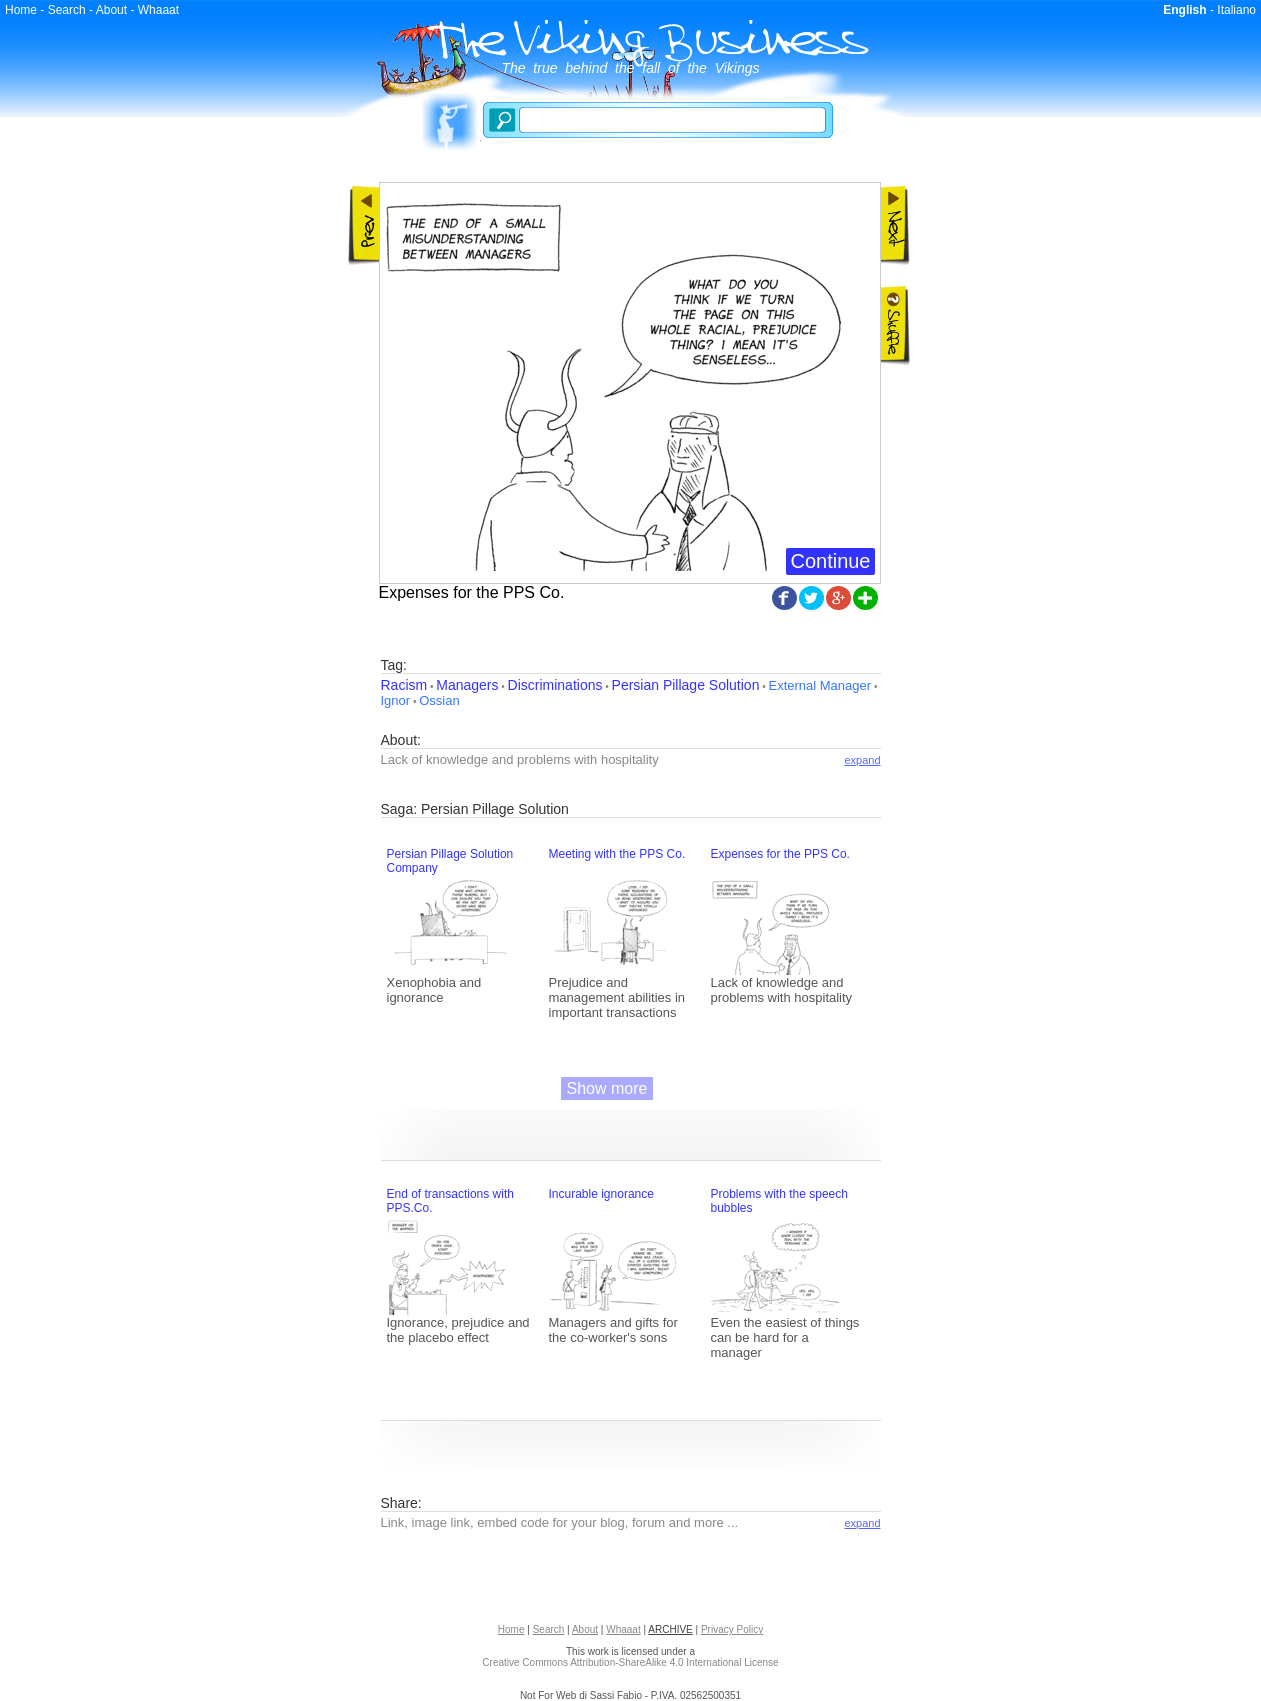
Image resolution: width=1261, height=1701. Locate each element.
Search (67, 10)
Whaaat (158, 10)
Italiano (1236, 10)
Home (21, 10)
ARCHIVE (670, 1629)
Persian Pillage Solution (686, 685)
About (111, 10)
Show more (607, 1088)
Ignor (396, 700)
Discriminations (555, 685)
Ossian (439, 700)
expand (862, 760)
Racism (404, 685)
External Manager (819, 685)
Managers (467, 685)
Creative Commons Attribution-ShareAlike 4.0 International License (630, 1662)
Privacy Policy (732, 1629)
